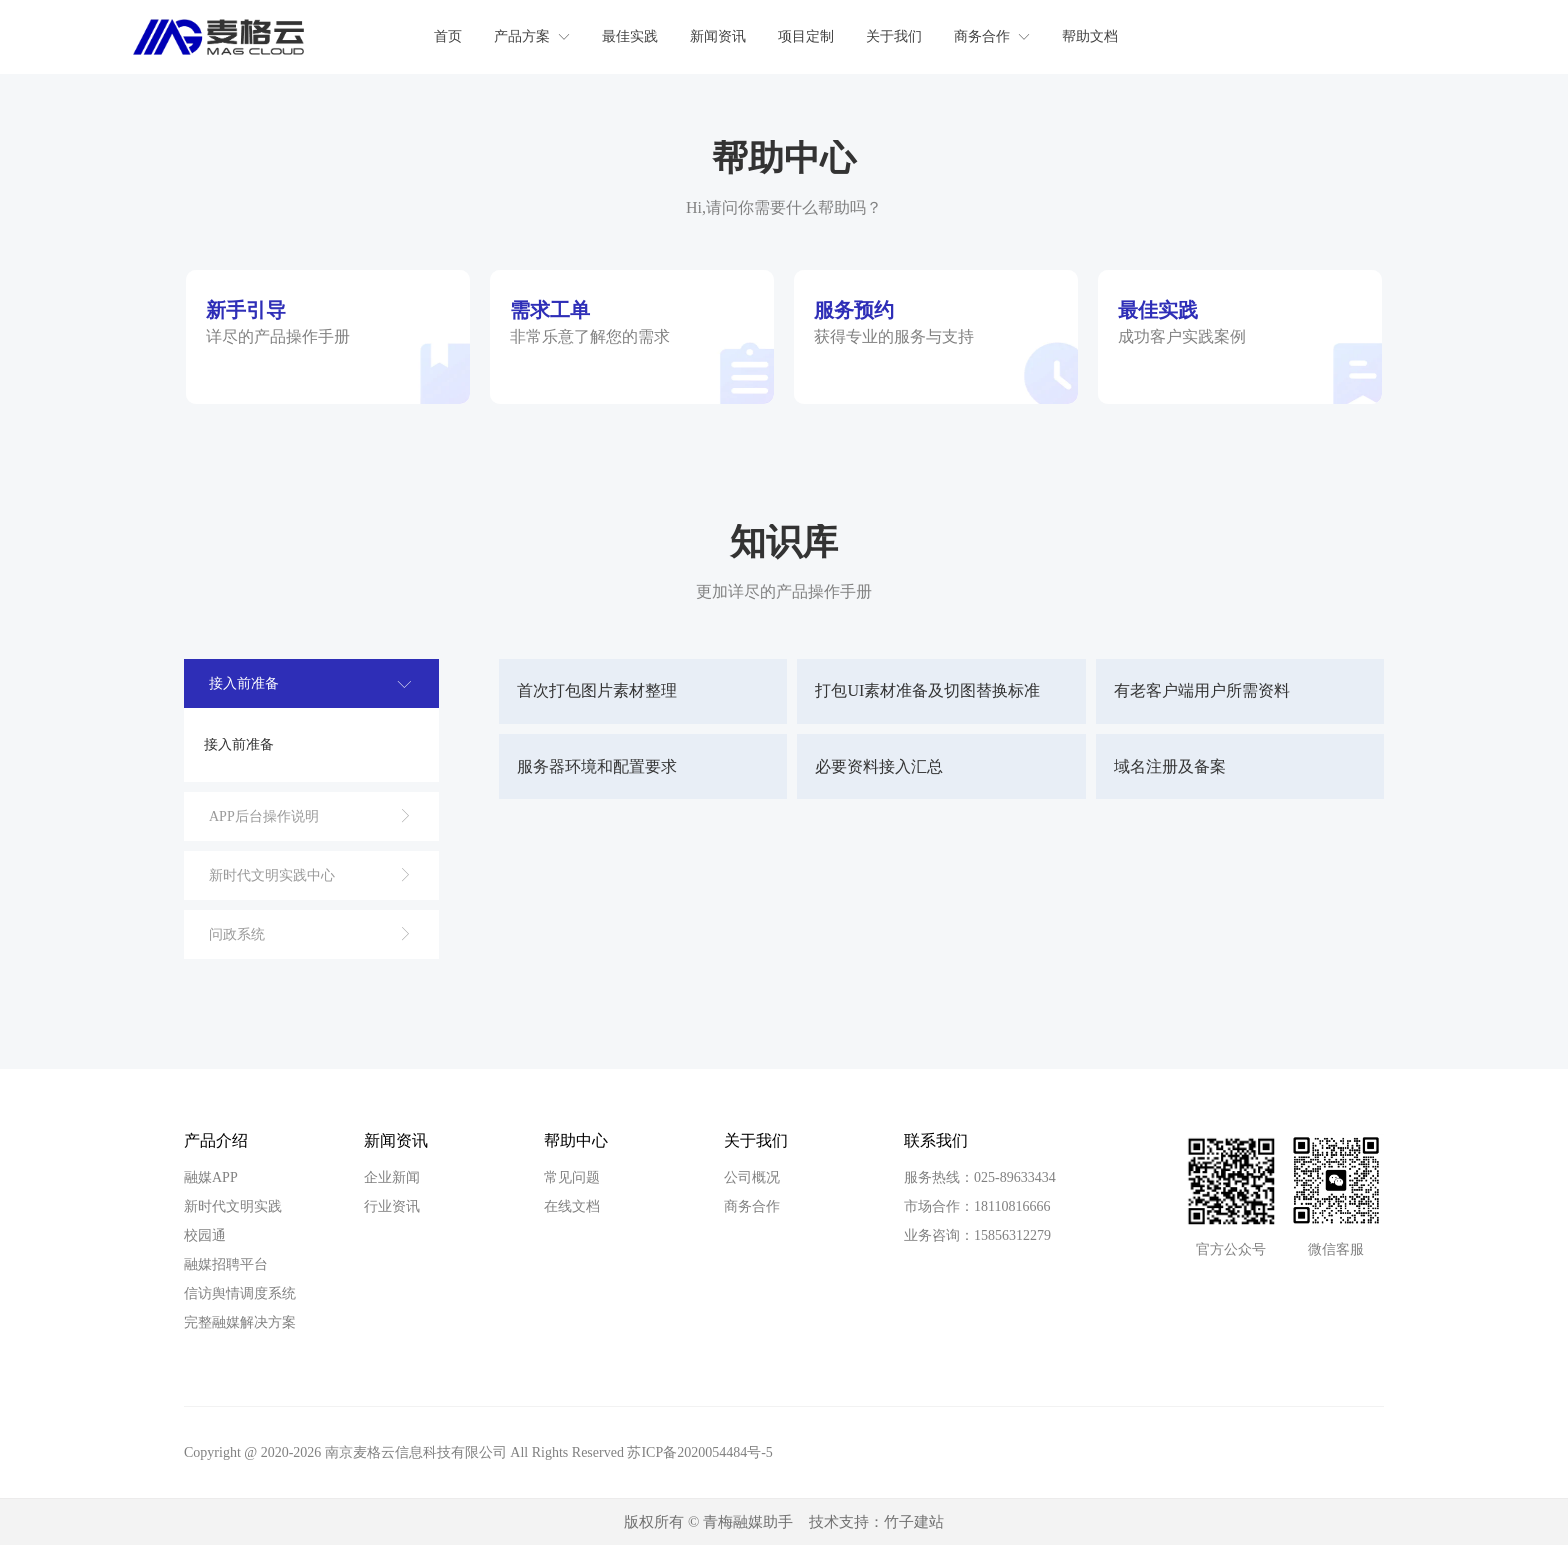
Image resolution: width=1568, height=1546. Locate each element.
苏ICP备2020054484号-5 (699, 1452)
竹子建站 (914, 1522)
